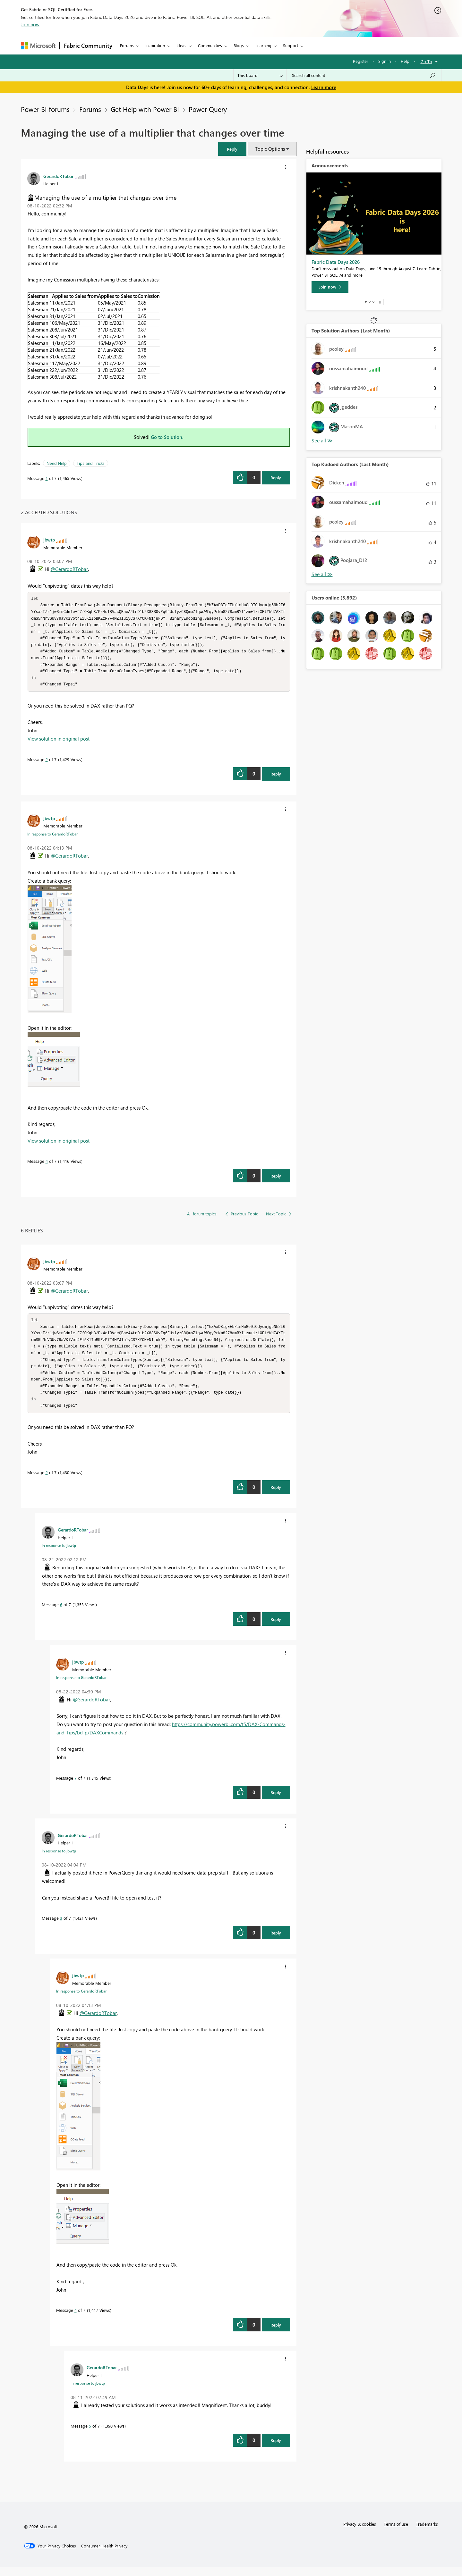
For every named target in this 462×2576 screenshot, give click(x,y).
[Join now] (330, 287)
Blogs (239, 45)
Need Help (57, 463)
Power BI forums (45, 109)
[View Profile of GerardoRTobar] (58, 176)
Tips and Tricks (91, 463)
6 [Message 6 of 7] (61, 1613)
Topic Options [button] (270, 149)
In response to (52, 838)
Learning (263, 45)
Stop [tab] (380, 302)
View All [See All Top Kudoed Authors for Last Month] (322, 574)
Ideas (181, 45)
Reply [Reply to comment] (275, 778)
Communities (210, 45)
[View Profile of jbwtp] (49, 539)
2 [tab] (369, 301)
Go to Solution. (167, 437)
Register (360, 61)
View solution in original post (59, 743)
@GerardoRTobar (69, 569)
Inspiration (155, 45)
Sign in (384, 61)
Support (290, 45)
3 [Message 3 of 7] (61, 1927)
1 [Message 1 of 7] (47, 478)
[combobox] (364, 75)
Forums (127, 45)
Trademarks (427, 2533)
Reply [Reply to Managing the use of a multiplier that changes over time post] (275, 477)
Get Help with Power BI (145, 109)
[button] (232, 148)
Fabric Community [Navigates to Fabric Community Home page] (88, 45)
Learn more (323, 87)
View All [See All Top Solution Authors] (322, 440)
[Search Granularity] (260, 75)
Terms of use (396, 2533)
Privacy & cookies (359, 2533)
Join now (30, 24)
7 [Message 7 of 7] (75, 1787)
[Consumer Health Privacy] (104, 2555)
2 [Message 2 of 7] (47, 764)
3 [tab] (373, 301)
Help (405, 61)
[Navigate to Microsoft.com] (38, 45)
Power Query (208, 109)
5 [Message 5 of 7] (90, 2435)
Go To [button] (426, 61)
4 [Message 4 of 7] (47, 1165)
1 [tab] (365, 301)
